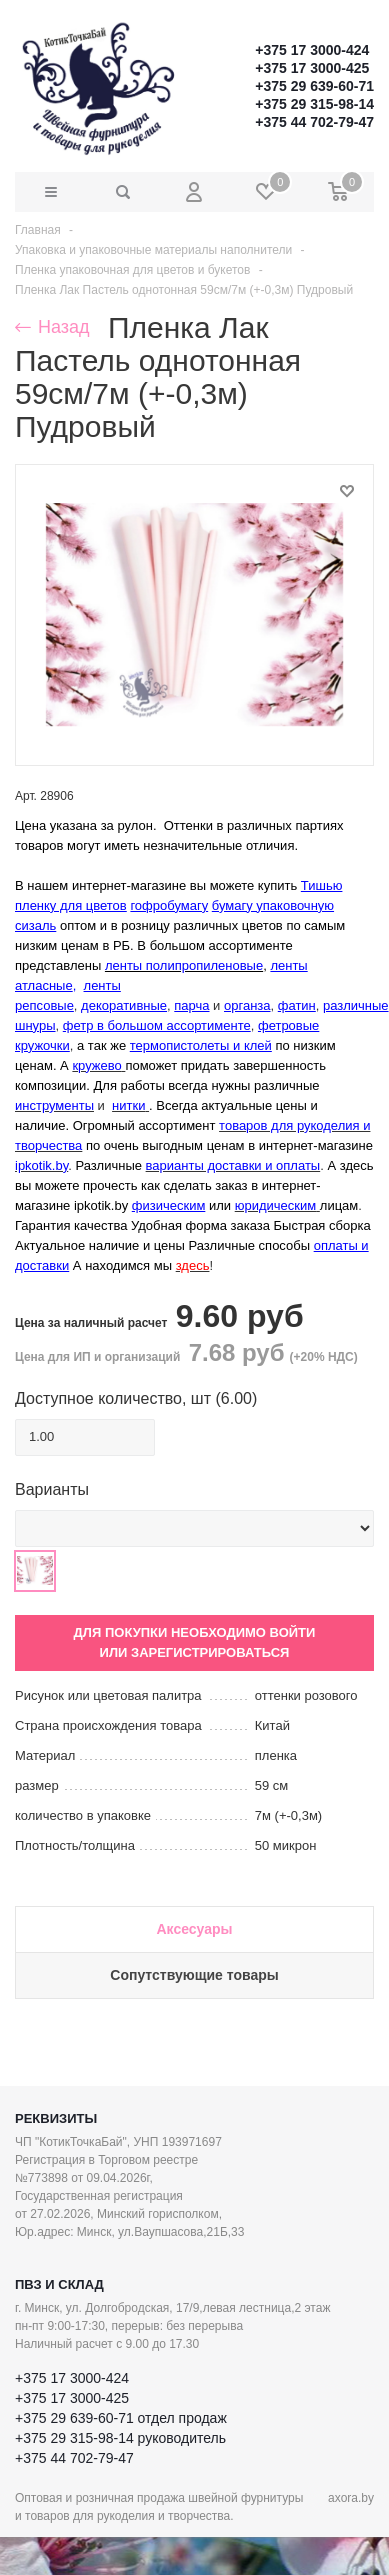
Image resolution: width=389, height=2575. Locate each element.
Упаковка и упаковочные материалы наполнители (153, 250)
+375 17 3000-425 (312, 68)
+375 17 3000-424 (312, 50)
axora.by (351, 2498)
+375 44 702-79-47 (314, 122)
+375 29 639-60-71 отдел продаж (121, 2418)
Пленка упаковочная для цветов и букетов (132, 270)
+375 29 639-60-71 (314, 86)
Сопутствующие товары (194, 1975)
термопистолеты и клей (201, 1045)
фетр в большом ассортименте (157, 1025)
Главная (38, 230)
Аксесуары (194, 1929)
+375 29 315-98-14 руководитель (120, 2438)
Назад (52, 327)
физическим (169, 1205)
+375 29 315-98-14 (314, 104)
